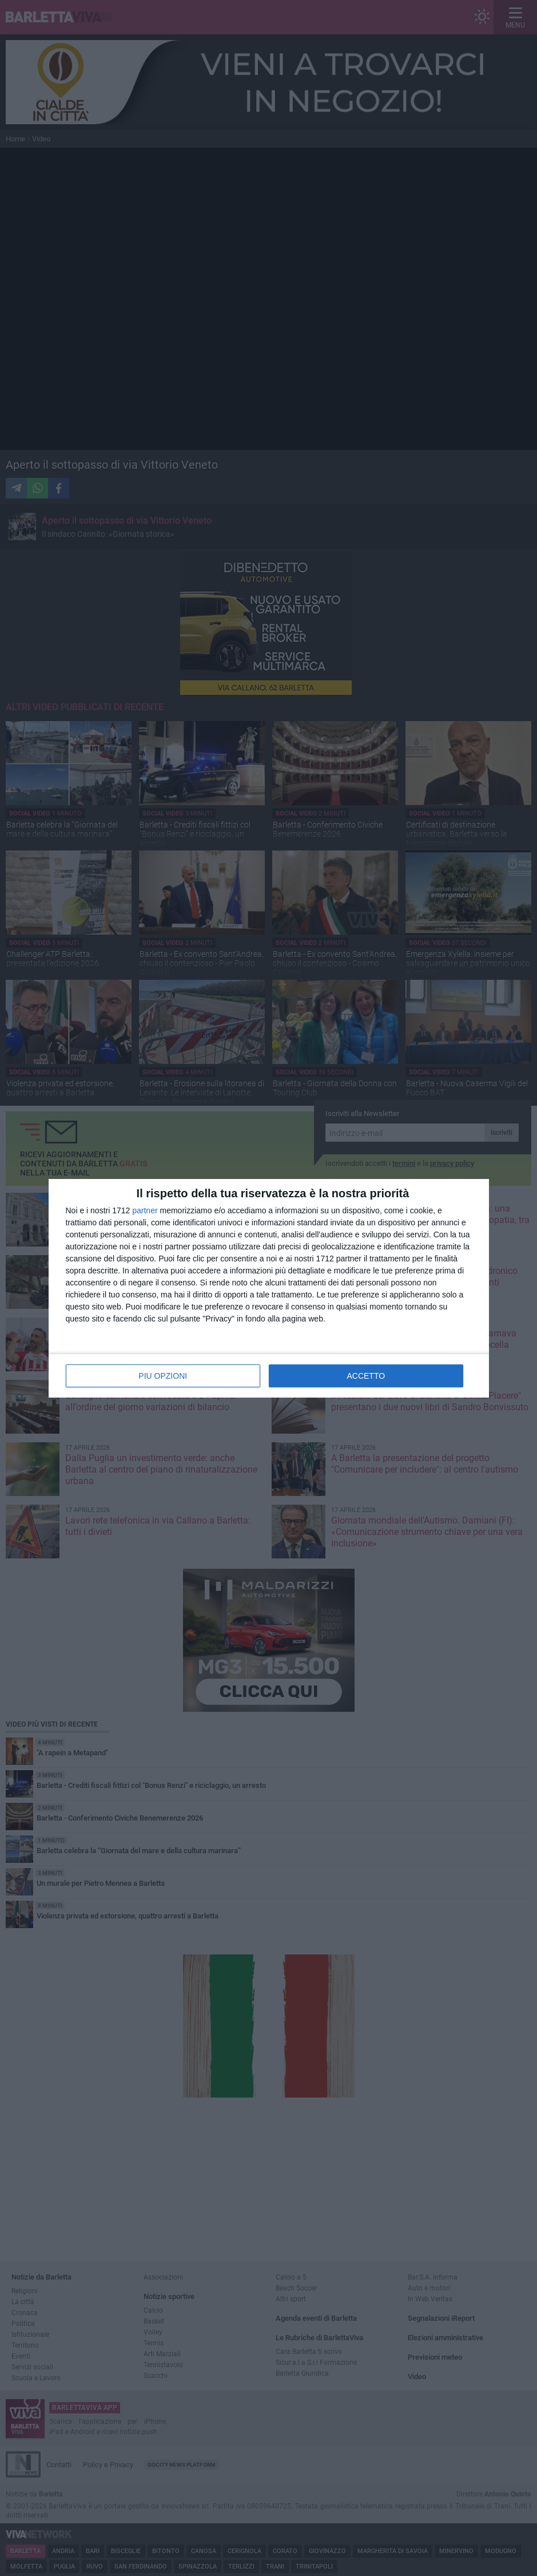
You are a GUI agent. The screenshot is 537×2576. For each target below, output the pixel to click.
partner (144, 1210)
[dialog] (269, 1288)
